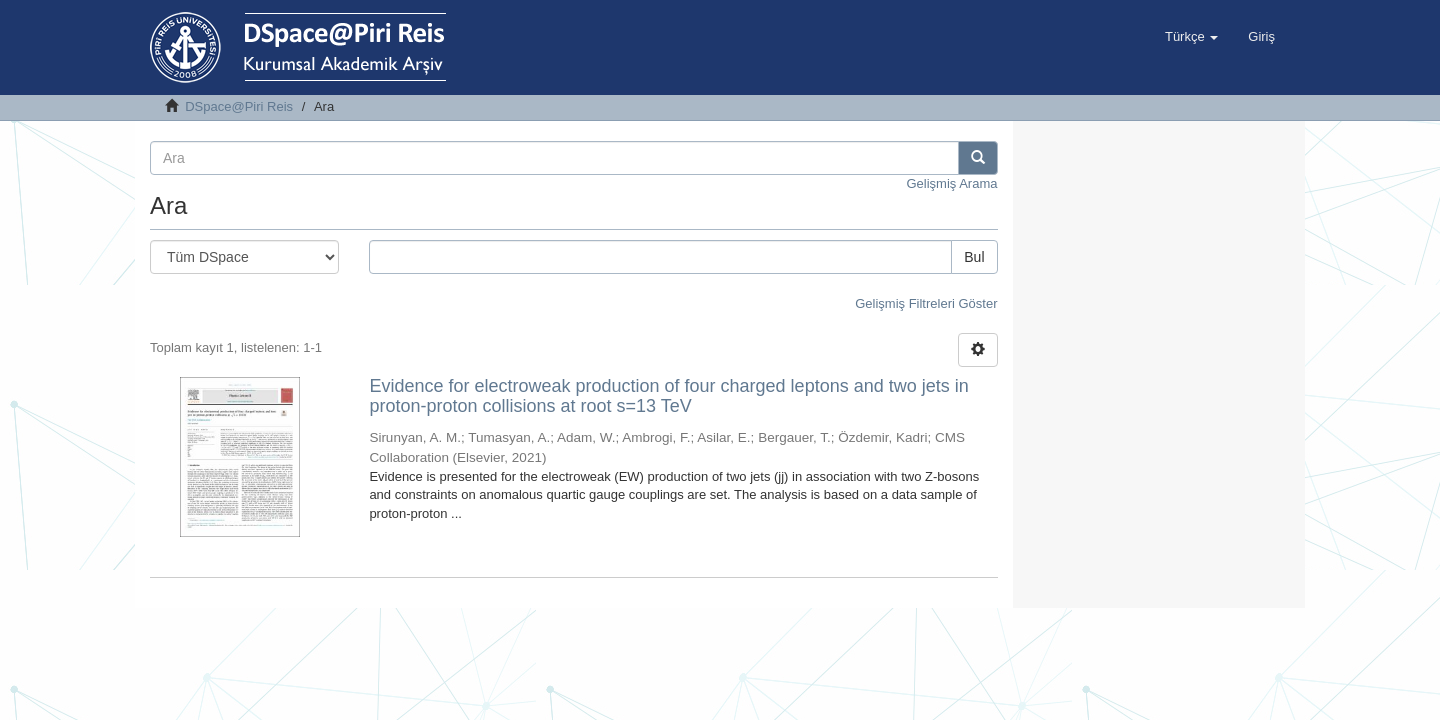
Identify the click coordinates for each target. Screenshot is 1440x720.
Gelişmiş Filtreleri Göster (926, 303)
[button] (1191, 37)
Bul (974, 257)
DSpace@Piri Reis (239, 106)
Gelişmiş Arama (951, 183)
